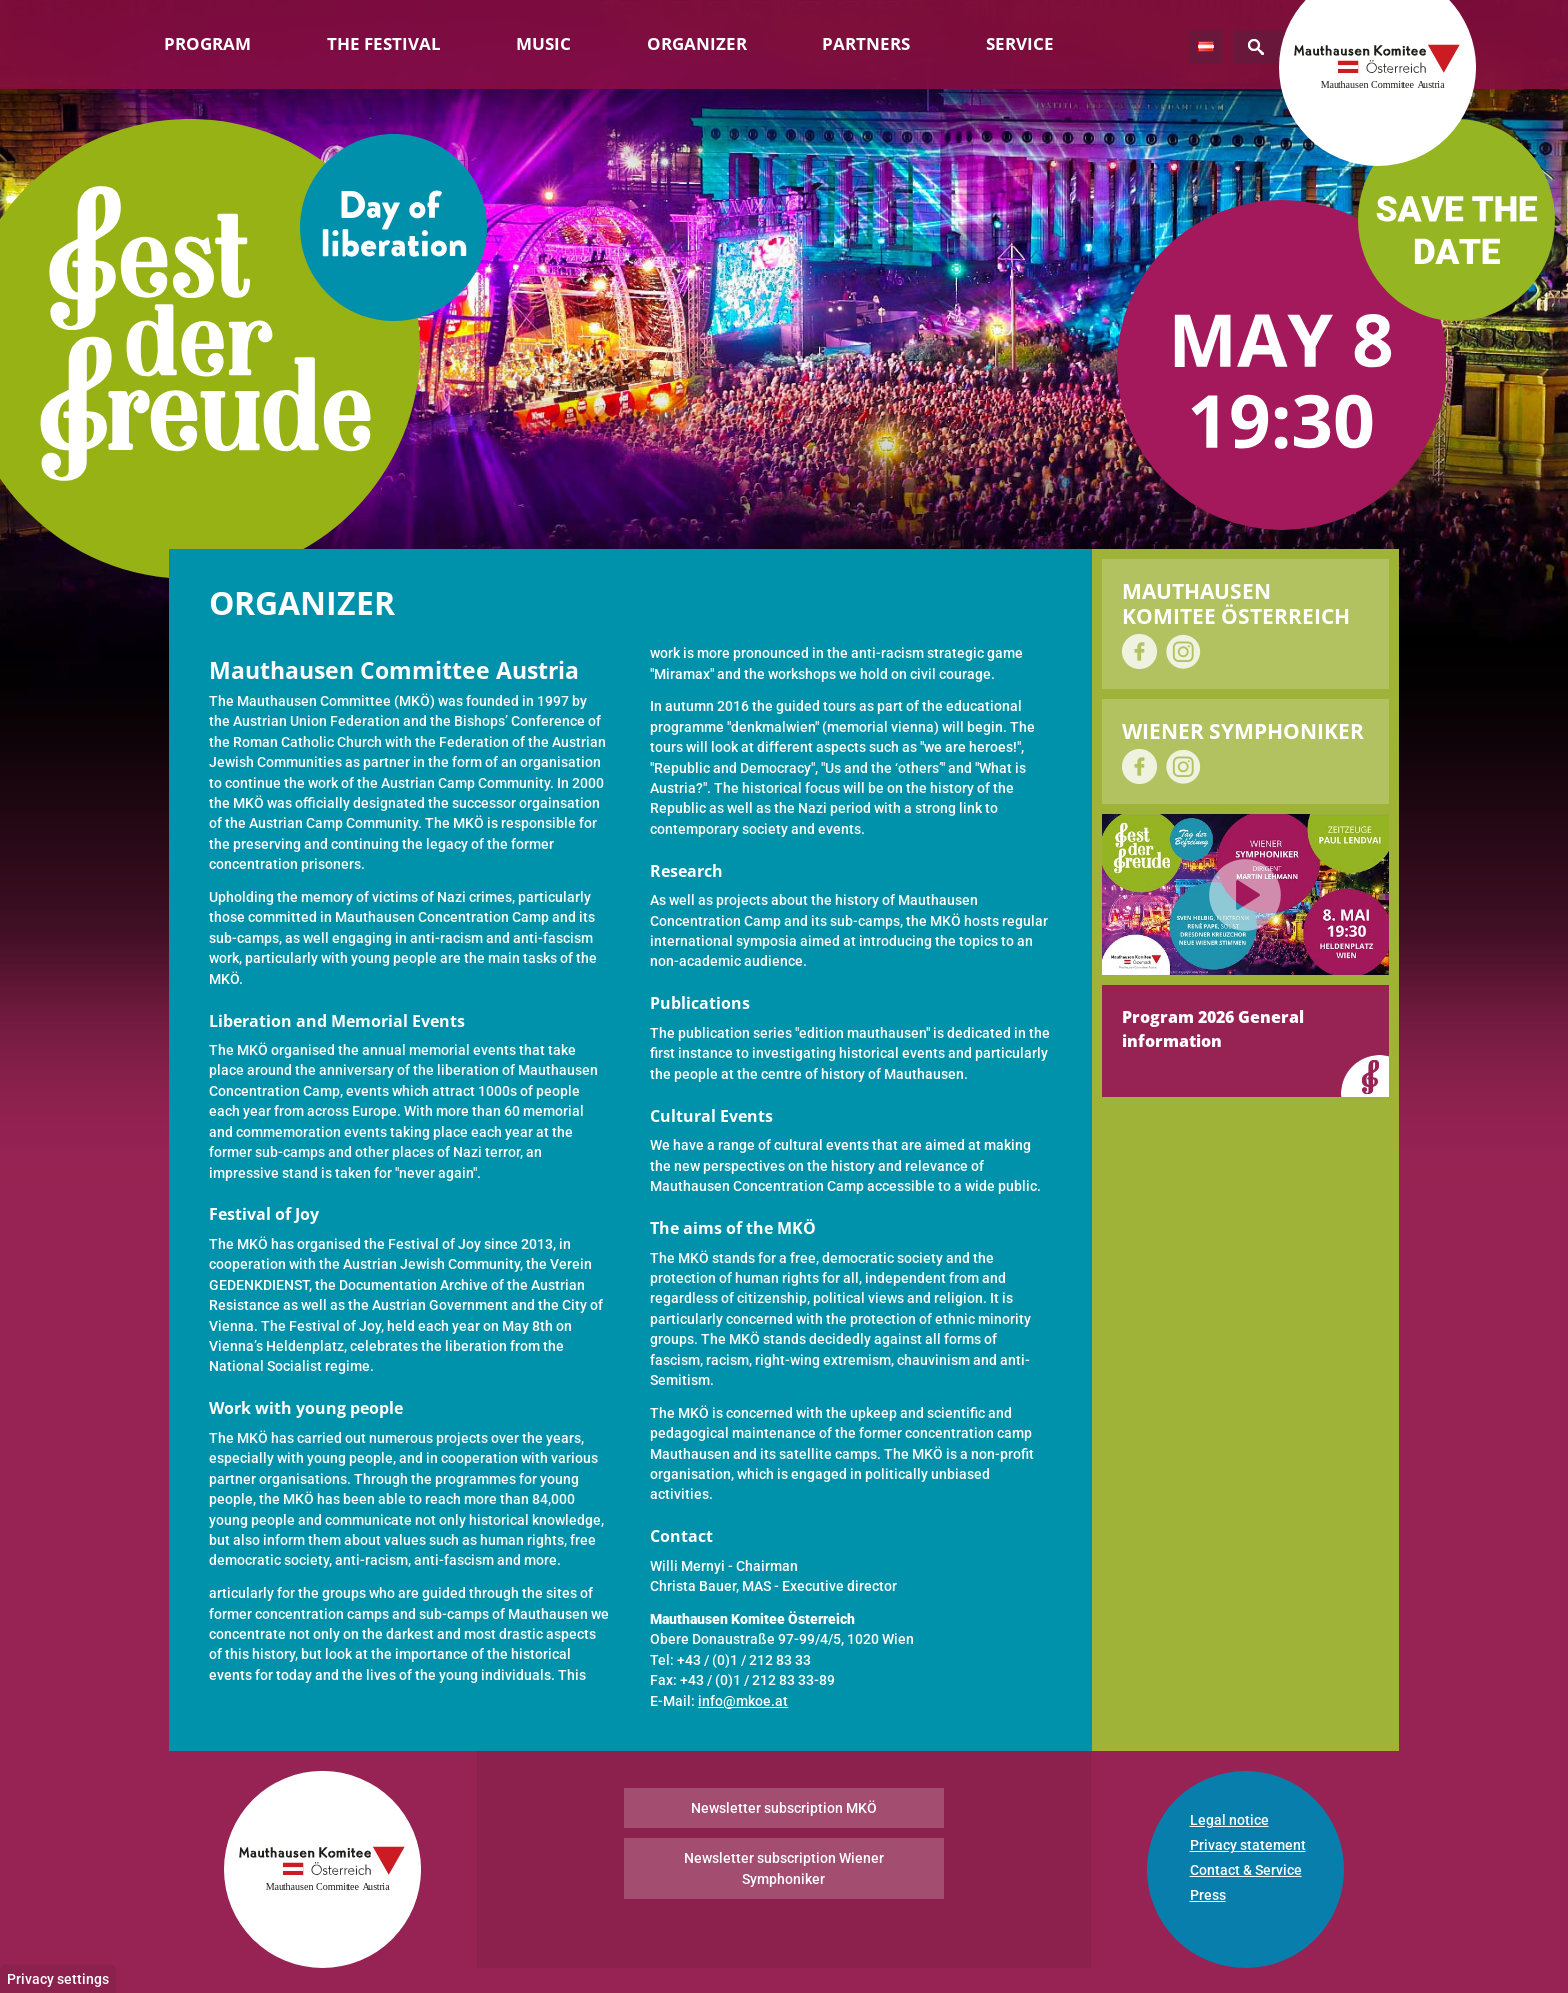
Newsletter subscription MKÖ (784, 1808)
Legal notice (1229, 1820)
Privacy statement (1248, 1845)
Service (1020, 43)
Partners (866, 43)
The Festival (384, 43)
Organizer (697, 43)
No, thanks (1360, 1889)
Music (543, 43)
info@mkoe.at (743, 1701)
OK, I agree (1265, 1889)
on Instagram (1183, 651)
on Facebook (1139, 651)
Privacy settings (58, 1845)
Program (207, 43)
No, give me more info (240, 1968)
